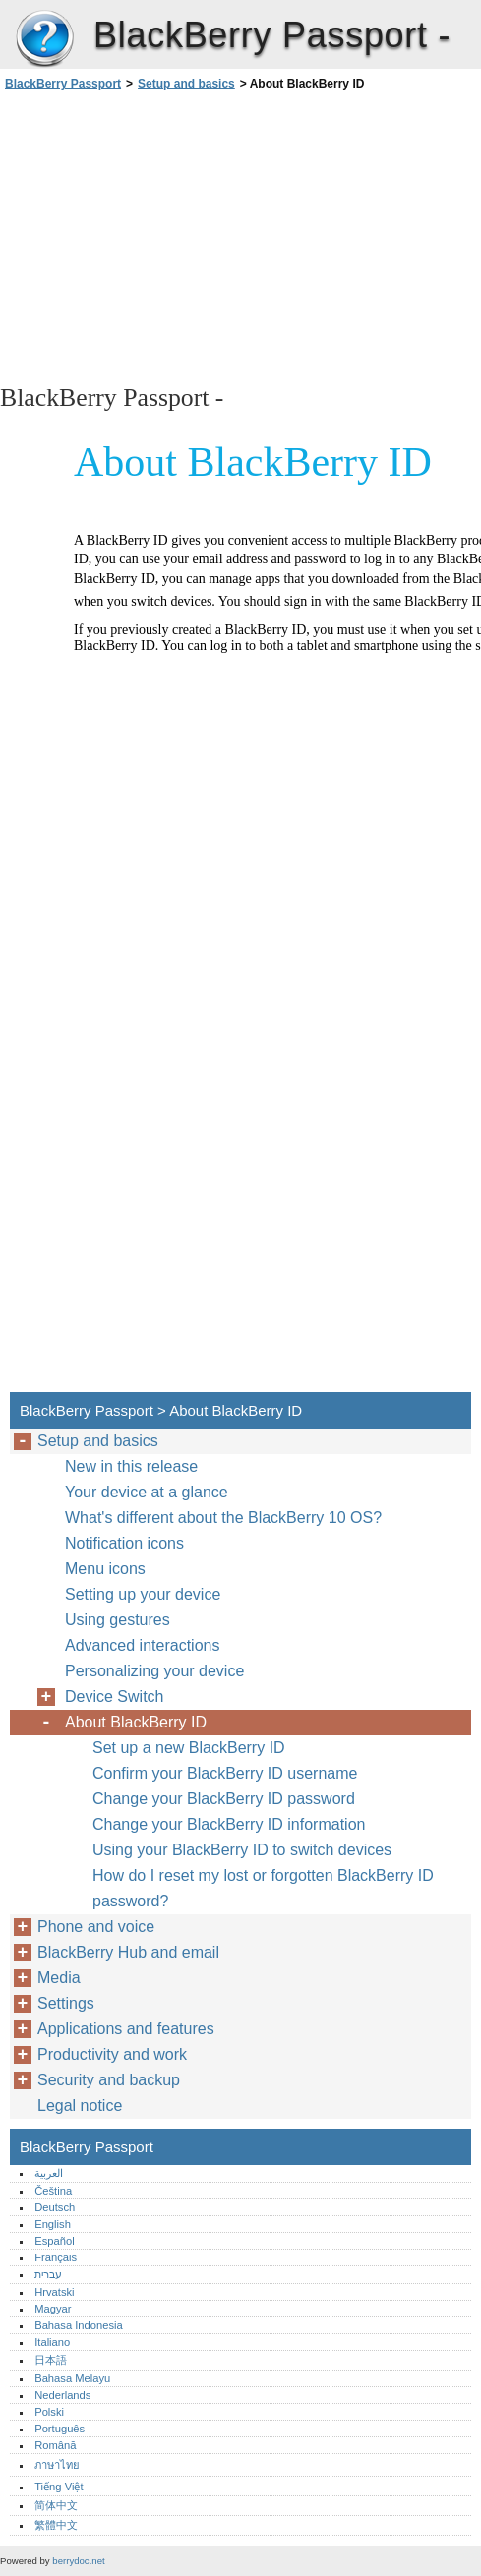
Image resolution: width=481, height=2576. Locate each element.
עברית (48, 2274)
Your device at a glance (146, 1492)
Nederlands (62, 2395)
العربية (48, 2173)
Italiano (52, 2342)
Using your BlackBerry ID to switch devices (241, 1850)
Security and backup (108, 2080)
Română (55, 2445)
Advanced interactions (142, 1645)
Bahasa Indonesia (78, 2325)
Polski (49, 2412)
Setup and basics (186, 83)
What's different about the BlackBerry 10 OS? (223, 1517)
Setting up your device (142, 1594)
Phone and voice (95, 1926)
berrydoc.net (78, 2560)
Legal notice (79, 2105)
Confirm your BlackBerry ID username (224, 1773)
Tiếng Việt (58, 2486)
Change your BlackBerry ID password (223, 1798)
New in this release (131, 1466)
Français (55, 2257)
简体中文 (56, 2505)
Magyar (52, 2308)
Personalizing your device (154, 1671)
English (52, 2224)
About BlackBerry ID (136, 1722)
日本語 (50, 2360)
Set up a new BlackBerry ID (188, 1747)
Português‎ (59, 2428)
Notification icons (124, 1543)
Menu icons (105, 1568)
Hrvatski (54, 2292)
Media (59, 1977)
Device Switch (114, 1696)
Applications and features (125, 2028)
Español (54, 2241)
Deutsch (54, 2207)
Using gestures (117, 1619)
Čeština (53, 2190)
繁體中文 (56, 2525)
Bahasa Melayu (72, 2378)
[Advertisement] (175, 236)
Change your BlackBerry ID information (228, 1824)
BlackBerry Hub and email (128, 1952)
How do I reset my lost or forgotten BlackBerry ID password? (263, 1888)
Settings (65, 2003)
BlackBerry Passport (44, 39)
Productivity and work (112, 2054)
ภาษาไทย (57, 2465)
